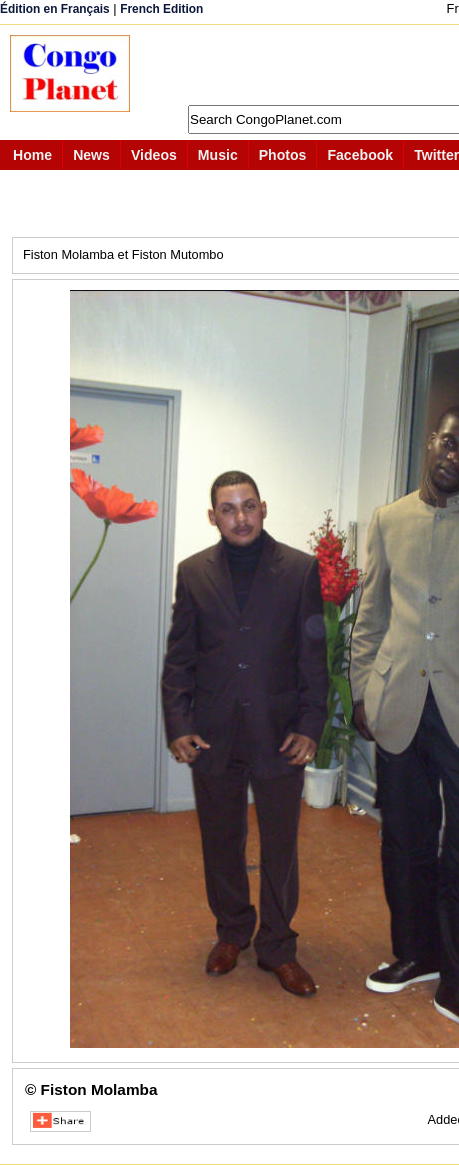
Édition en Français (55, 9)
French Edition (161, 9)
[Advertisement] (304, 65)
